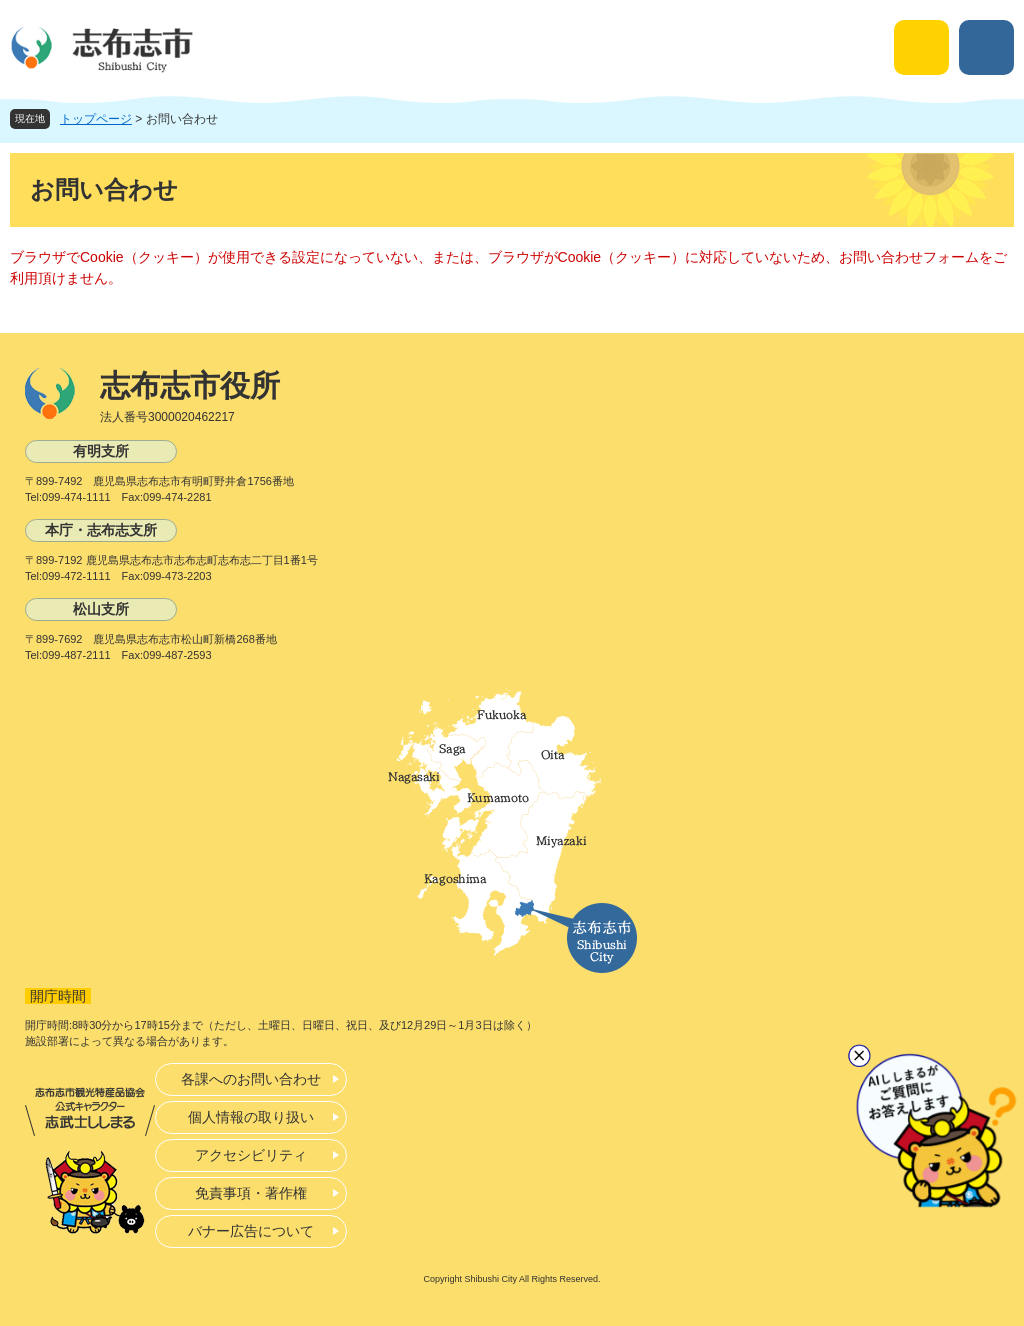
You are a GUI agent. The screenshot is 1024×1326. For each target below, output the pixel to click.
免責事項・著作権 (251, 1193)
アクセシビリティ (251, 1155)
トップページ (96, 119)
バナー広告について (251, 1231)
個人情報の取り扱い (251, 1117)
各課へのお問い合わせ (251, 1079)
